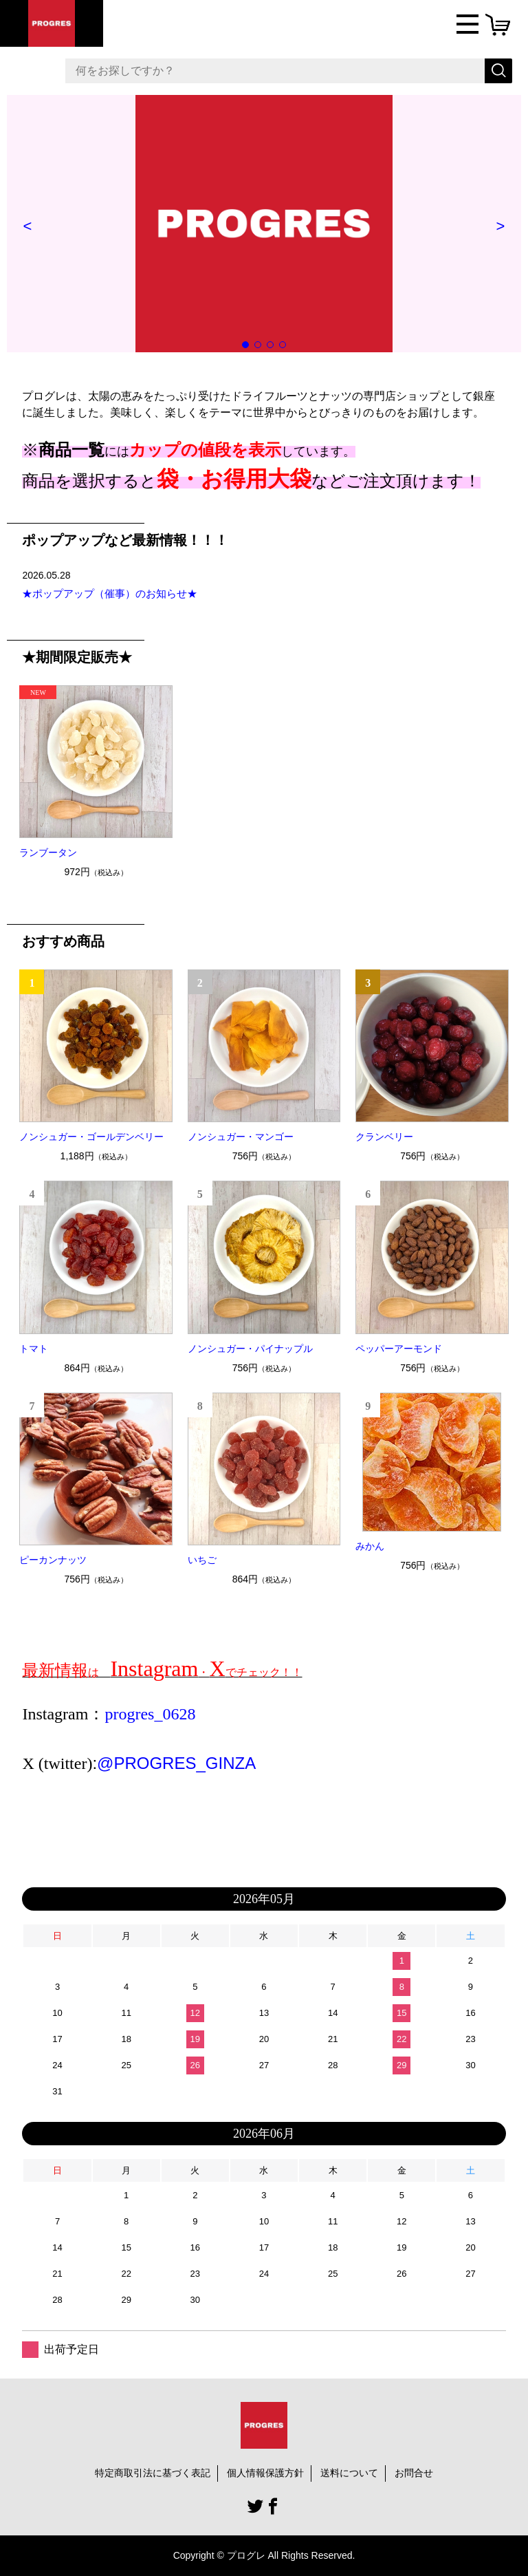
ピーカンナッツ (53, 1559)
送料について (349, 2472)
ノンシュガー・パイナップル (250, 1348)
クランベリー (384, 1136)
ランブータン (48, 852)
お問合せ (414, 2472)
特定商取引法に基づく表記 (152, 2472)
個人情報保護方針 (265, 2472)
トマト (33, 1348)
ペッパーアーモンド (398, 1348)
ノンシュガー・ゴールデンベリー (91, 1136)
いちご (202, 1559)
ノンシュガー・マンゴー (241, 1136)
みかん (369, 1546)
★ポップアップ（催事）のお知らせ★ (109, 593)
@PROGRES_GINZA (176, 1763)
